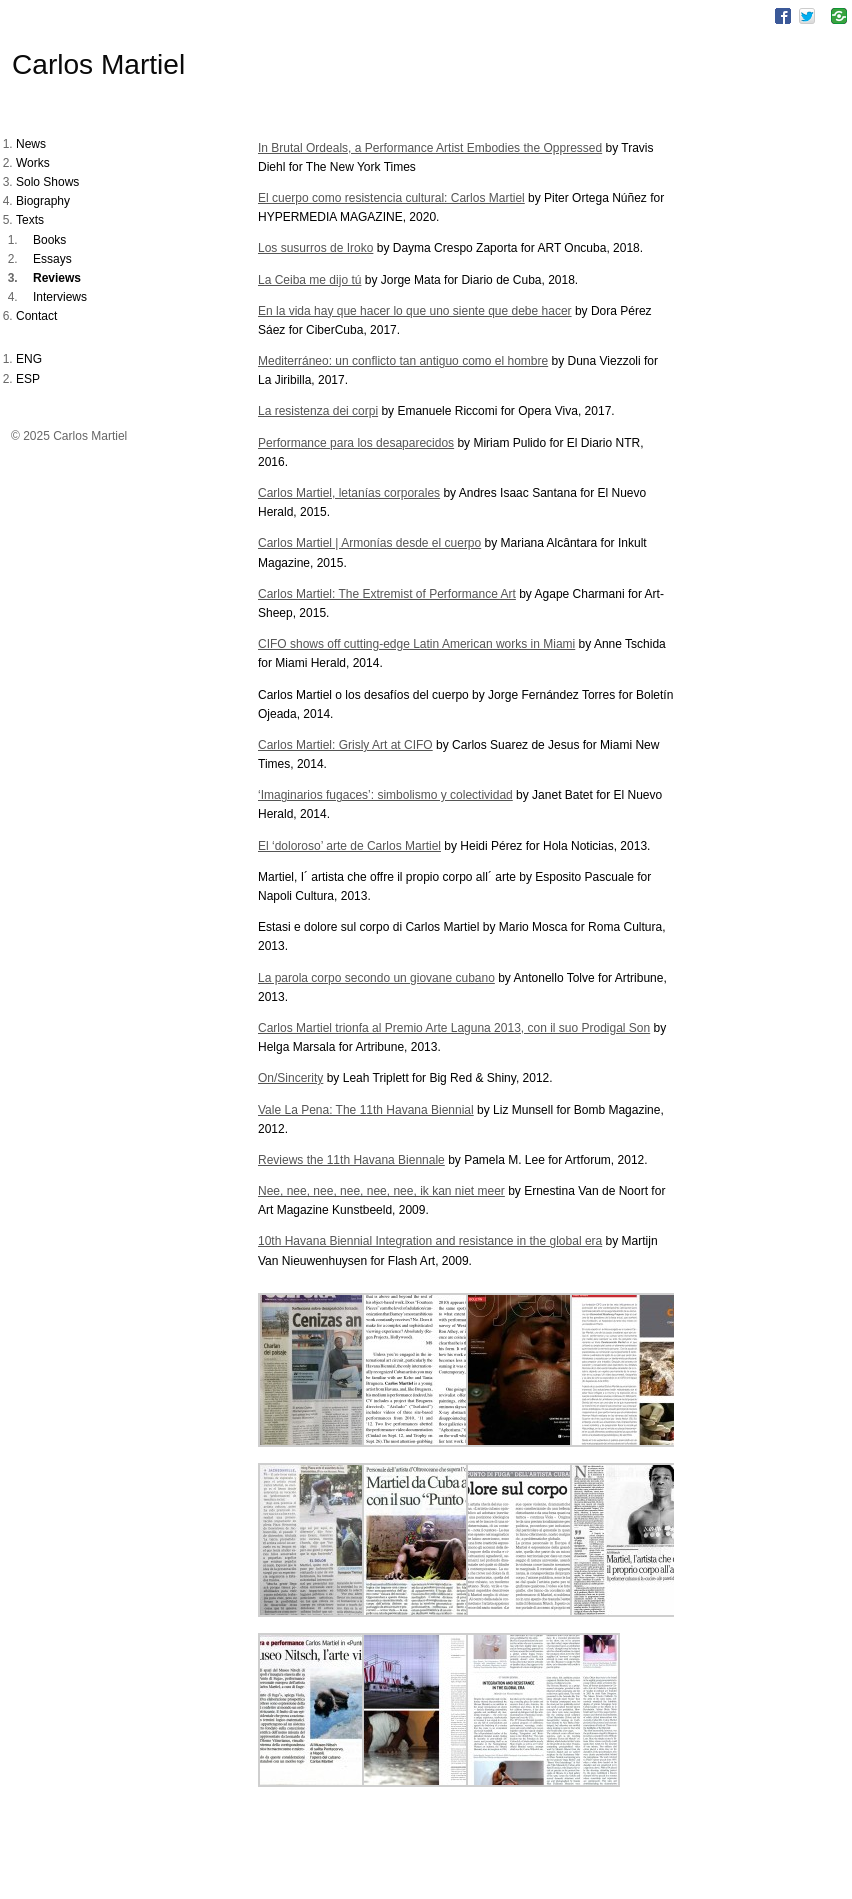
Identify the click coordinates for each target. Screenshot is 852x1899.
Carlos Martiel (98, 64)
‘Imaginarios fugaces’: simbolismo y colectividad (385, 795)
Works (33, 163)
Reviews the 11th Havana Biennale (351, 1160)
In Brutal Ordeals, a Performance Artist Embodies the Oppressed (430, 148)
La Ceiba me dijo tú (309, 280)
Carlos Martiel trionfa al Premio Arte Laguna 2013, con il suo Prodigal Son (454, 1028)
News (31, 144)
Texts (30, 220)
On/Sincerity (290, 1078)
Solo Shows (47, 182)
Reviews (57, 278)
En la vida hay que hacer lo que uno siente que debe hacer (415, 311)
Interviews (60, 297)
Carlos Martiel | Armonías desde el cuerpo (369, 543)
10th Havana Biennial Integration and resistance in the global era (430, 1241)
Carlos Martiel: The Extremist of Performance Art (387, 594)
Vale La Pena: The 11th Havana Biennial (366, 1110)
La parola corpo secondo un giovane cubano (376, 978)
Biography (43, 201)
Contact (36, 316)
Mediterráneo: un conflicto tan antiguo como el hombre (403, 361)
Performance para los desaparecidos (356, 443)
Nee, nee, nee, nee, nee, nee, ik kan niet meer (381, 1191)
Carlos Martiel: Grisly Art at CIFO (345, 745)
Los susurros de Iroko (315, 248)
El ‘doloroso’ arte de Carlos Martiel (349, 846)
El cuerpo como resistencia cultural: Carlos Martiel (391, 198)
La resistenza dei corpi (318, 411)
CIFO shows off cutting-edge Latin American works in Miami (416, 644)
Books (49, 240)
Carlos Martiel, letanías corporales (349, 493)
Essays (52, 259)
